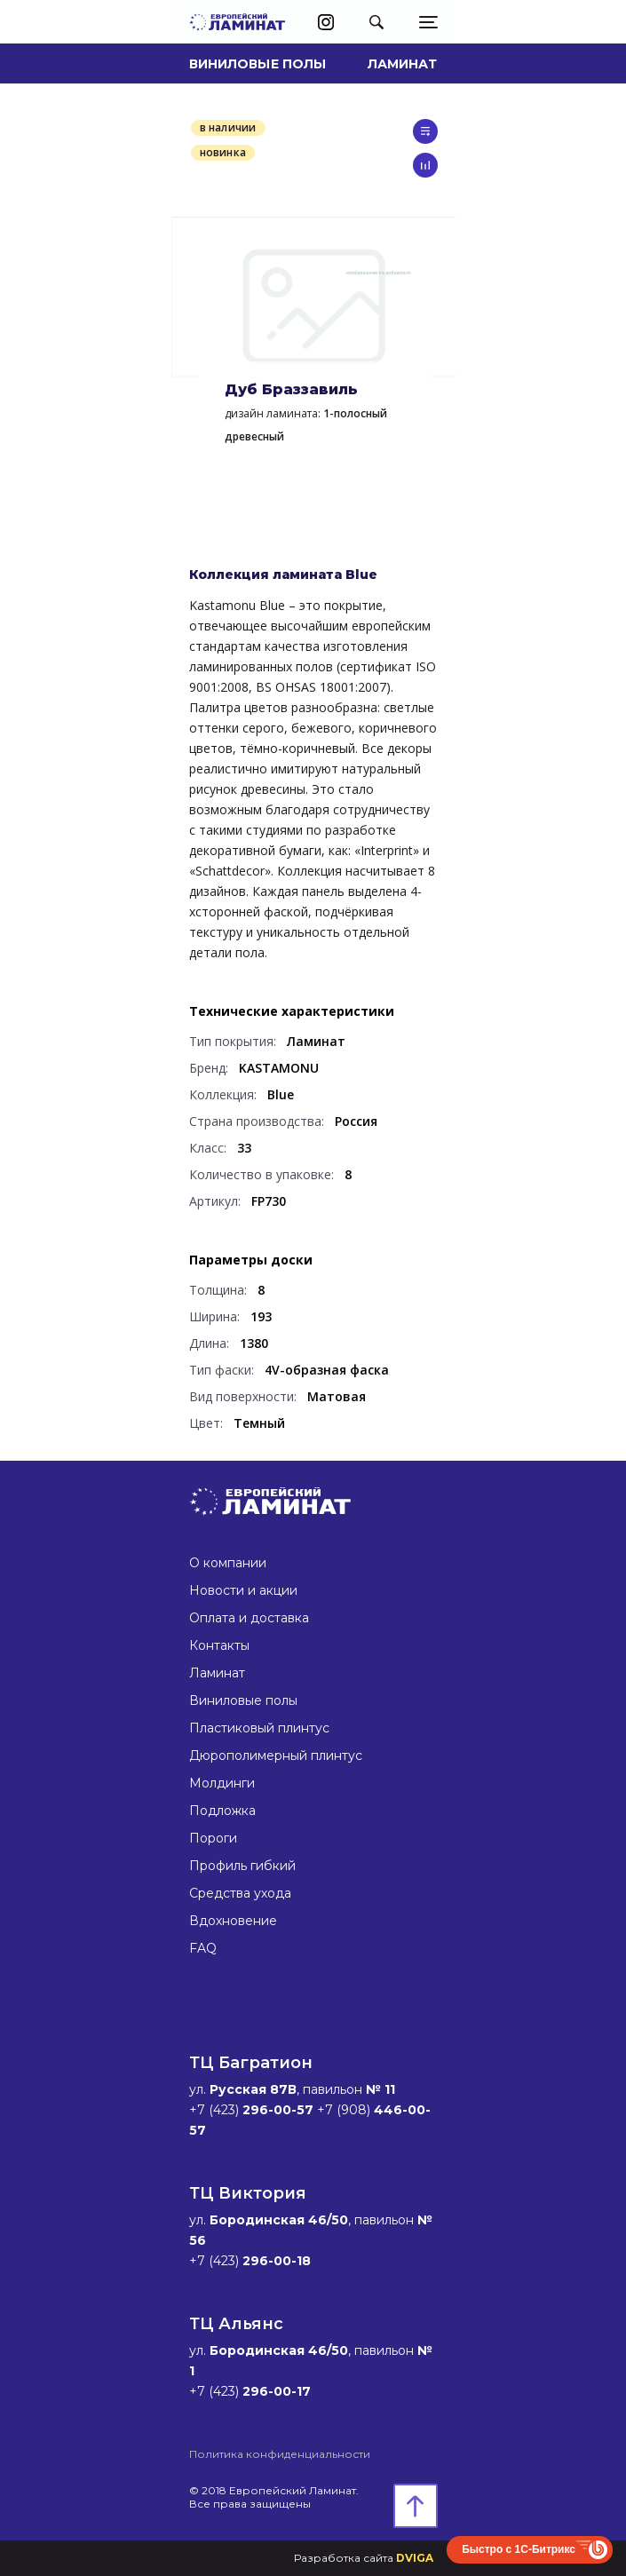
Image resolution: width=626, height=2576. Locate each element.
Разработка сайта (363, 2557)
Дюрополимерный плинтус (275, 1756)
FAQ (203, 1948)
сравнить (425, 165)
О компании (227, 1563)
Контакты (219, 1645)
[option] (313, 296)
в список (425, 131)
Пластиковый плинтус (259, 1728)
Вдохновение (233, 1921)
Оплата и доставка (249, 1618)
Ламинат (403, 64)
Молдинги (222, 1783)
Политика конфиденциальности (279, 2454)
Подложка (222, 1811)
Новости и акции (243, 1590)
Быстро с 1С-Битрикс (518, 2549)
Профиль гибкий (242, 1866)
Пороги (213, 1838)
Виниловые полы (258, 64)
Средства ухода (240, 1893)
